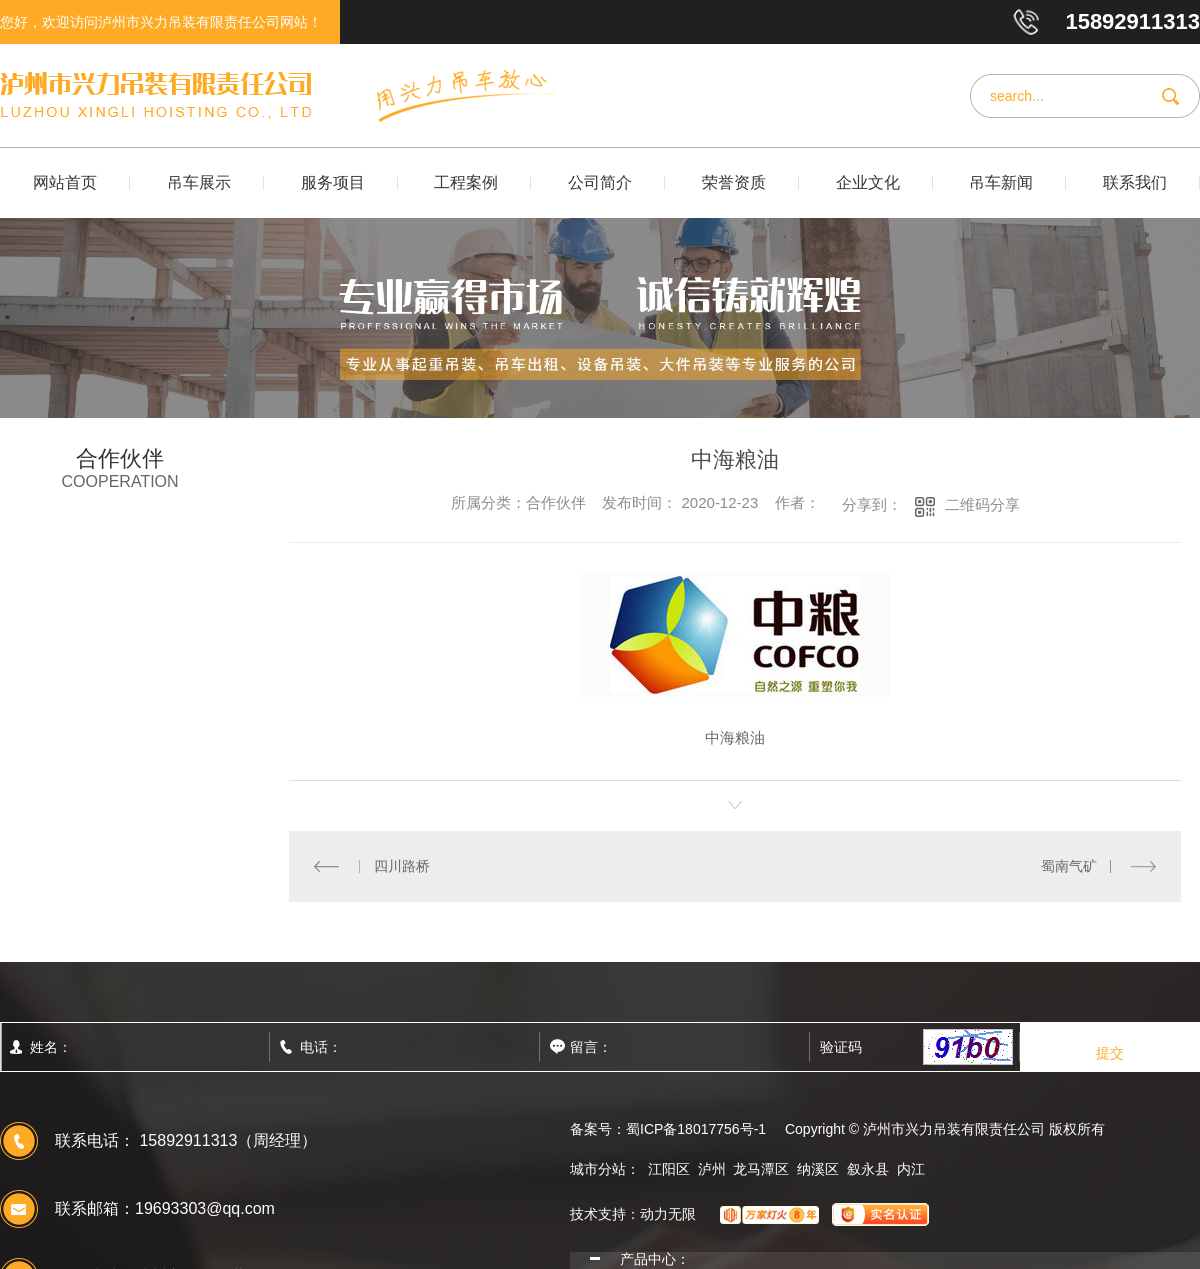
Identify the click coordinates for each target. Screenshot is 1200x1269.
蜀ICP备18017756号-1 (696, 1128)
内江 (911, 1168)
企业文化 (868, 182)
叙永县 (868, 1168)
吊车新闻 (1001, 182)
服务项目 (333, 182)
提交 (1110, 1052)
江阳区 (669, 1168)
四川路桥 (401, 865)
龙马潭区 (761, 1168)
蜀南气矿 (1069, 865)
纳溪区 (818, 1168)
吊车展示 (199, 182)
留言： (635, 1046)
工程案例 (466, 182)
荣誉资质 (734, 182)
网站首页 (65, 182)
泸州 (712, 1168)
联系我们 (1135, 182)
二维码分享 (982, 504)
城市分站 (598, 1168)
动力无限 (668, 1213)
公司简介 (600, 182)
